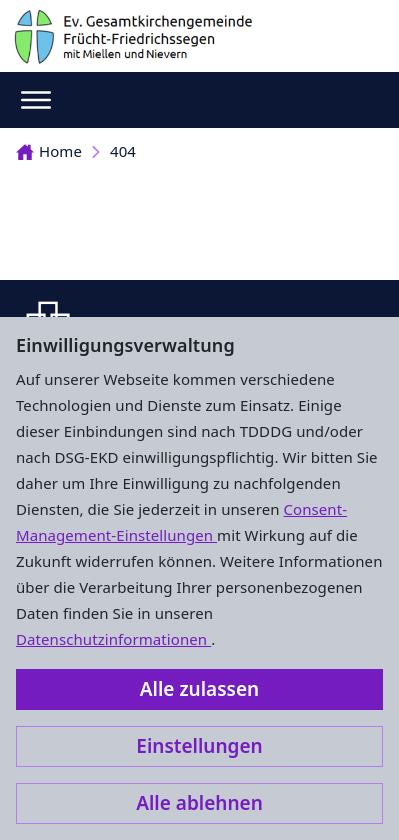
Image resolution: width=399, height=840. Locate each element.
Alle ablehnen (199, 803)
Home (49, 151)
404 (123, 151)
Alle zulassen (199, 689)
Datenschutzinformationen (113, 639)
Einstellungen (199, 746)
